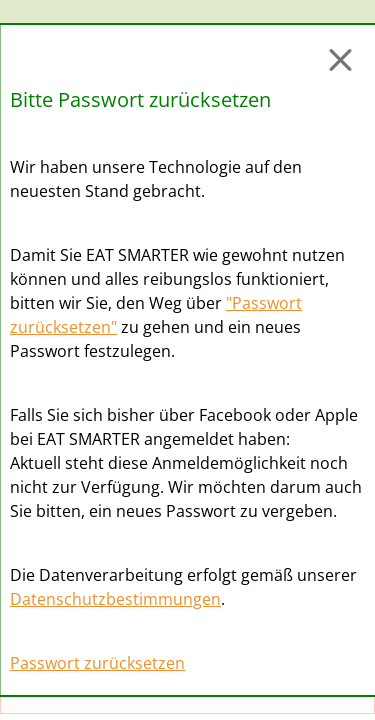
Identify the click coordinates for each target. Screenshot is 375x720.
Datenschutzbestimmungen (115, 599)
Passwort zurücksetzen (97, 663)
